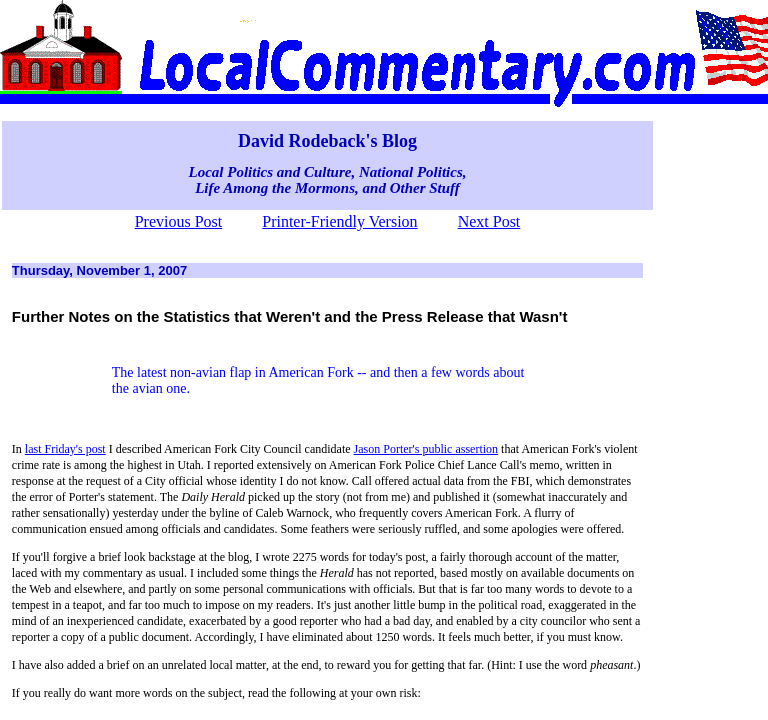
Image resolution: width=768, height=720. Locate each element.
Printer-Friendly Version (339, 221)
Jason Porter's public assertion (426, 449)
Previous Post (179, 221)
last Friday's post (65, 449)
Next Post (489, 221)
